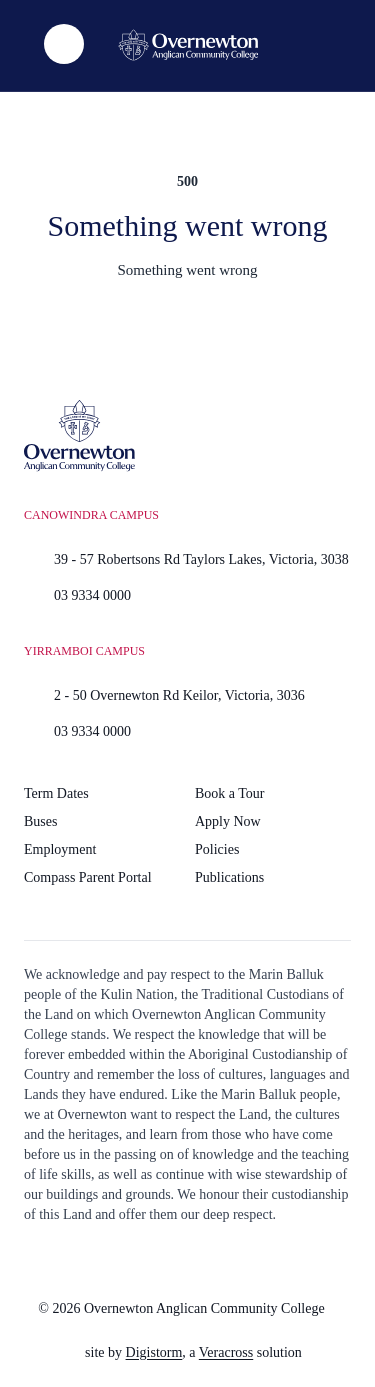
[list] (64, 44)
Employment (60, 849)
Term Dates (56, 793)
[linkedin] (244, 1260)
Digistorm (154, 1352)
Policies (217, 849)
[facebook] (194, 1260)
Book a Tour (230, 793)
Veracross (226, 1352)
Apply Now (228, 821)
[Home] (188, 45)
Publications (229, 877)
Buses (40, 821)
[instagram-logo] (144, 1260)
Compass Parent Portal (88, 877)
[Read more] (144, 1260)
